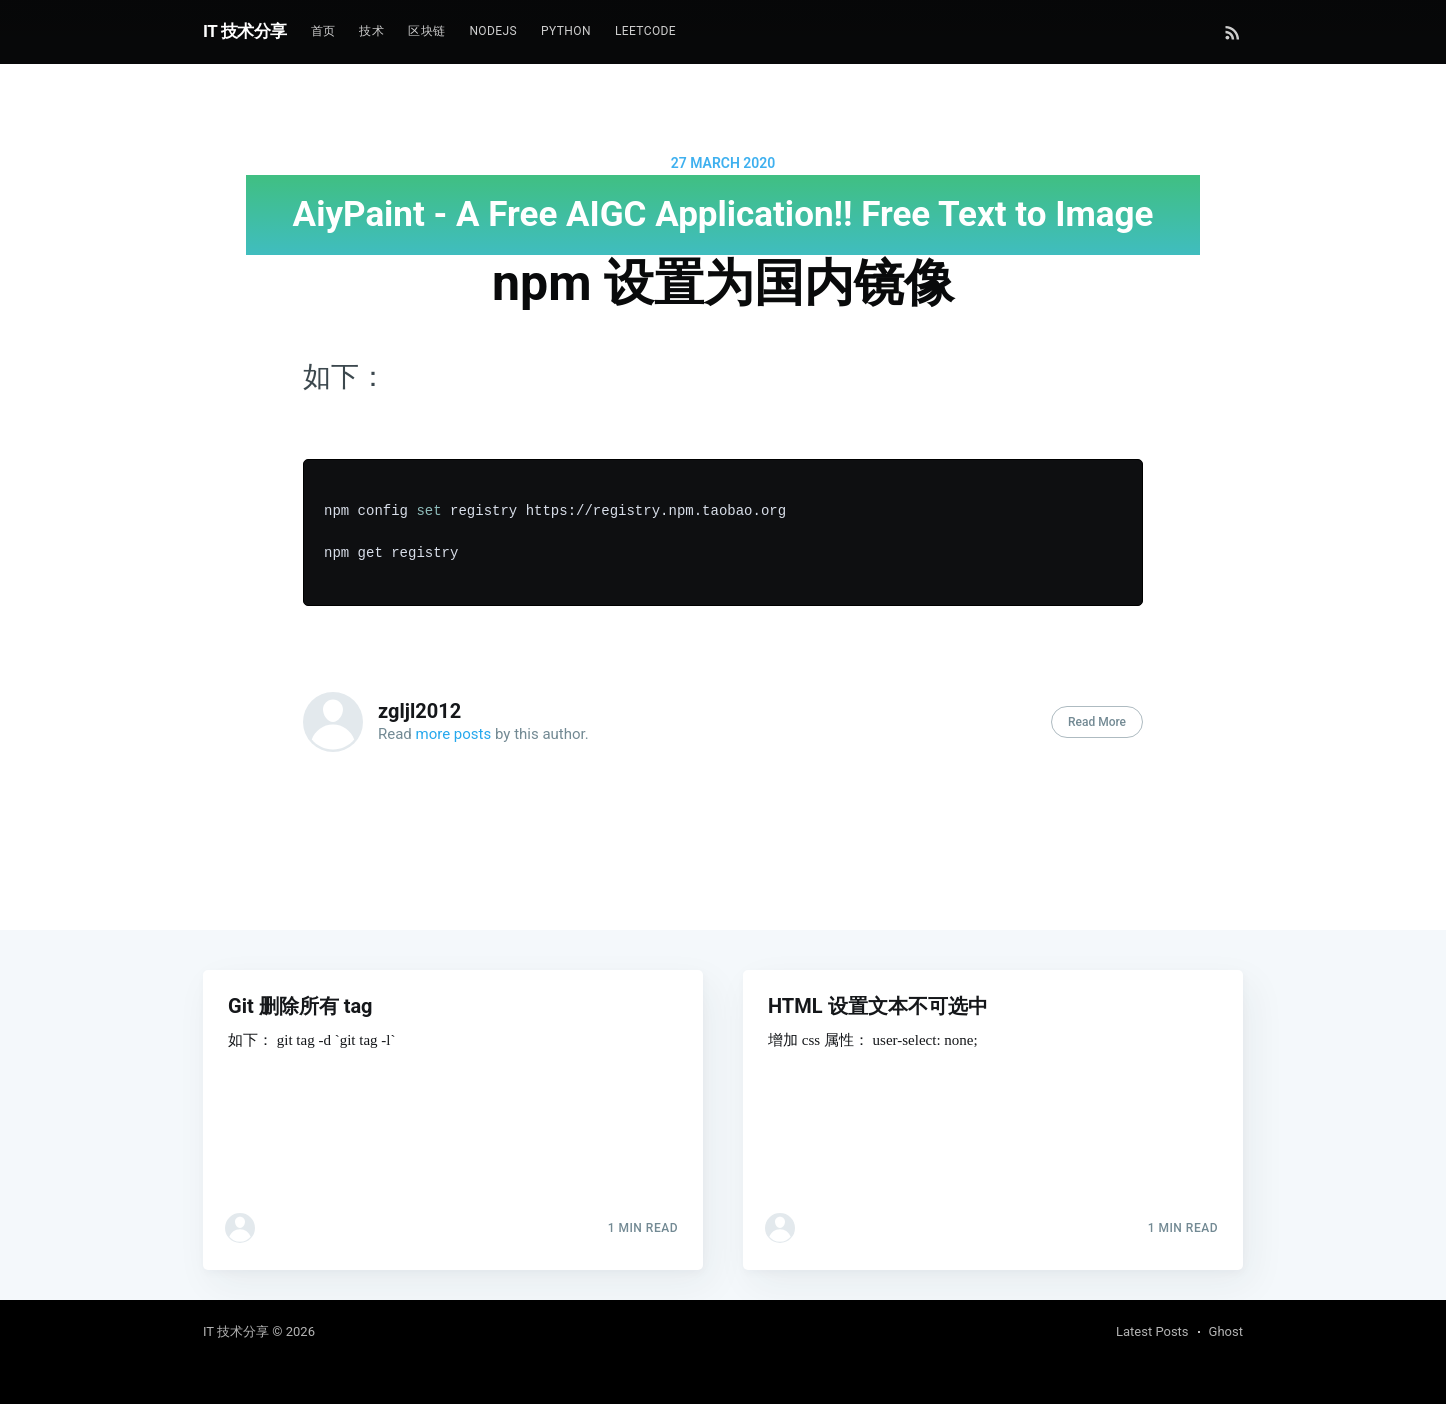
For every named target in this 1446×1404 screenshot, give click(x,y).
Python (566, 31)
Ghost (1226, 1331)
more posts (454, 734)
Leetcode (645, 31)
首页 (323, 31)
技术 (371, 31)
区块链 (426, 31)
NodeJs (493, 31)
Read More (1097, 722)
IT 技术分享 (245, 31)
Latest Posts (1152, 1331)
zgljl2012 (419, 711)
